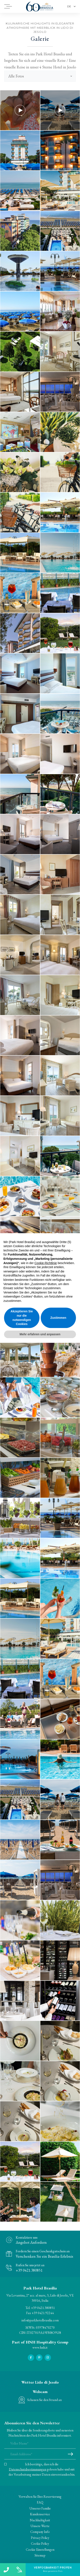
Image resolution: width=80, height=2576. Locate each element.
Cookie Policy (40, 2543)
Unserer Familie (40, 2508)
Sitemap (40, 2555)
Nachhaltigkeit (40, 2520)
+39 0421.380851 (43, 2308)
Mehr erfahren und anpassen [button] (40, 1334)
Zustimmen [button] (58, 1317)
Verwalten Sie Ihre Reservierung (40, 2496)
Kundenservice (40, 2514)
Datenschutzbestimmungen (27, 2469)
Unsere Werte (40, 2526)
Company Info (40, 2531)
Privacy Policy (40, 2537)
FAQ (40, 2502)
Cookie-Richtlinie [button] (45, 1263)
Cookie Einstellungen (40, 2549)
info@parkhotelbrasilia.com (40, 2320)
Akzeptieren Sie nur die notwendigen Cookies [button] (22, 1318)
